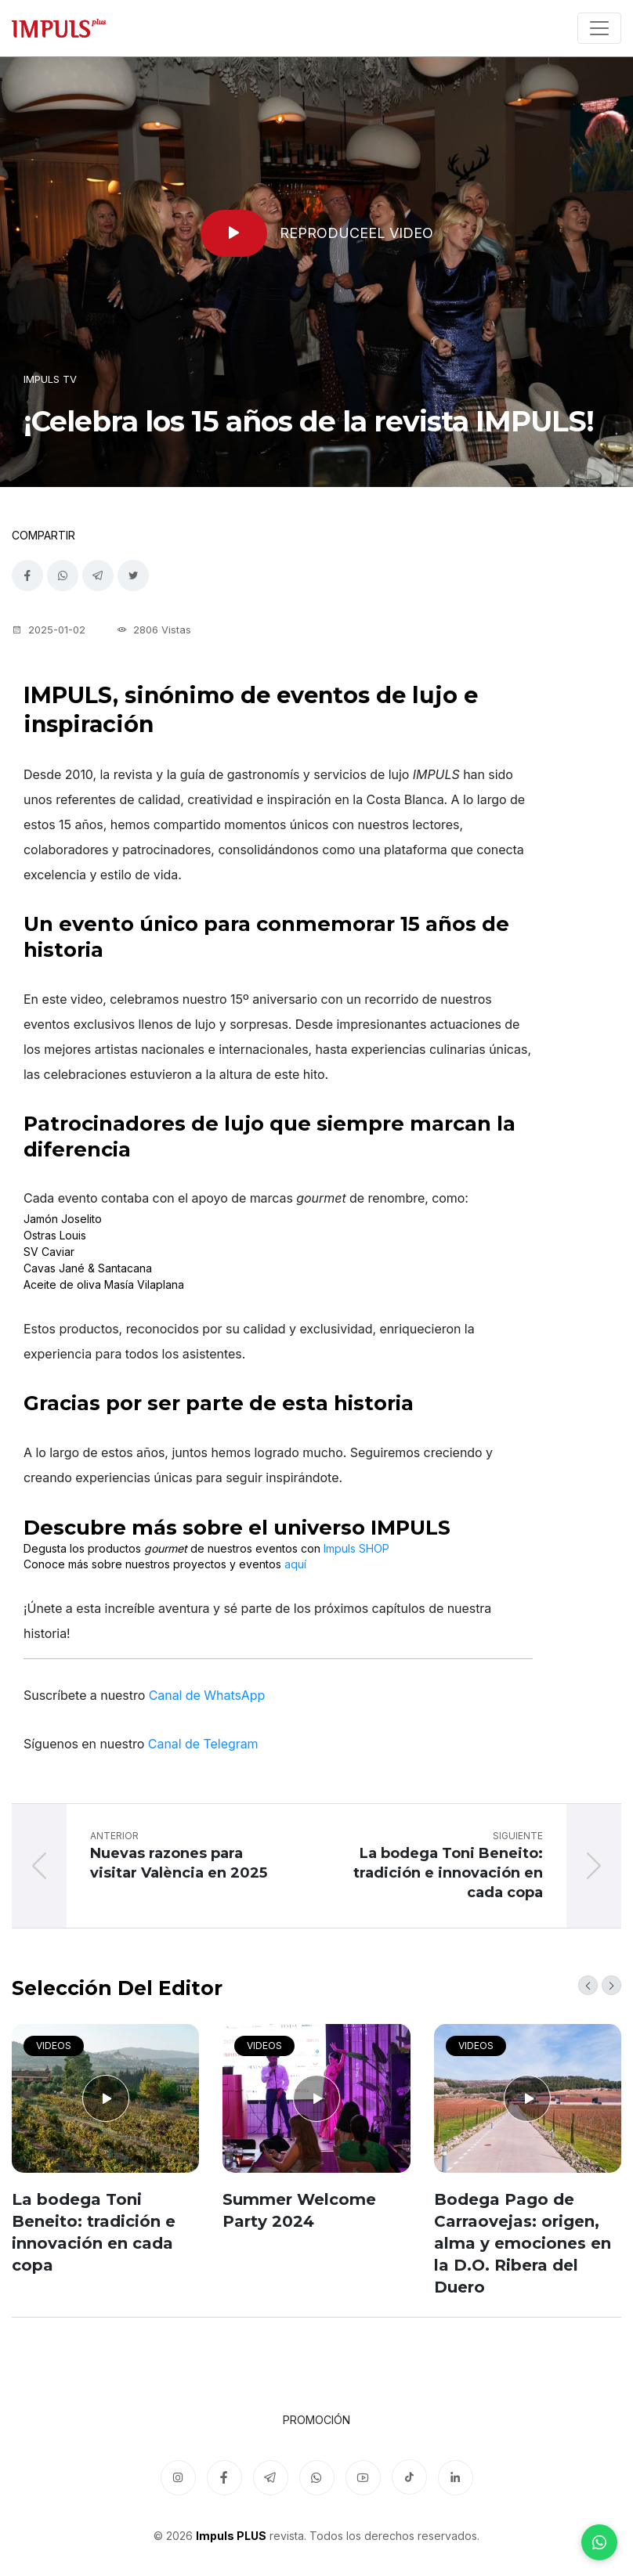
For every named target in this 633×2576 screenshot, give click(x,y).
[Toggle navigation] (599, 28)
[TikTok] (409, 2477)
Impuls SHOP (356, 1548)
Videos (53, 2045)
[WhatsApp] (599, 2542)
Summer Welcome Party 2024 (299, 2210)
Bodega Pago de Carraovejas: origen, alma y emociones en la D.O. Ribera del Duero (522, 2243)
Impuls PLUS (231, 2535)
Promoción (316, 2419)
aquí (295, 1564)
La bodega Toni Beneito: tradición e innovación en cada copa (93, 2232)
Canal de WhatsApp (207, 1695)
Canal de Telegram (203, 1744)
